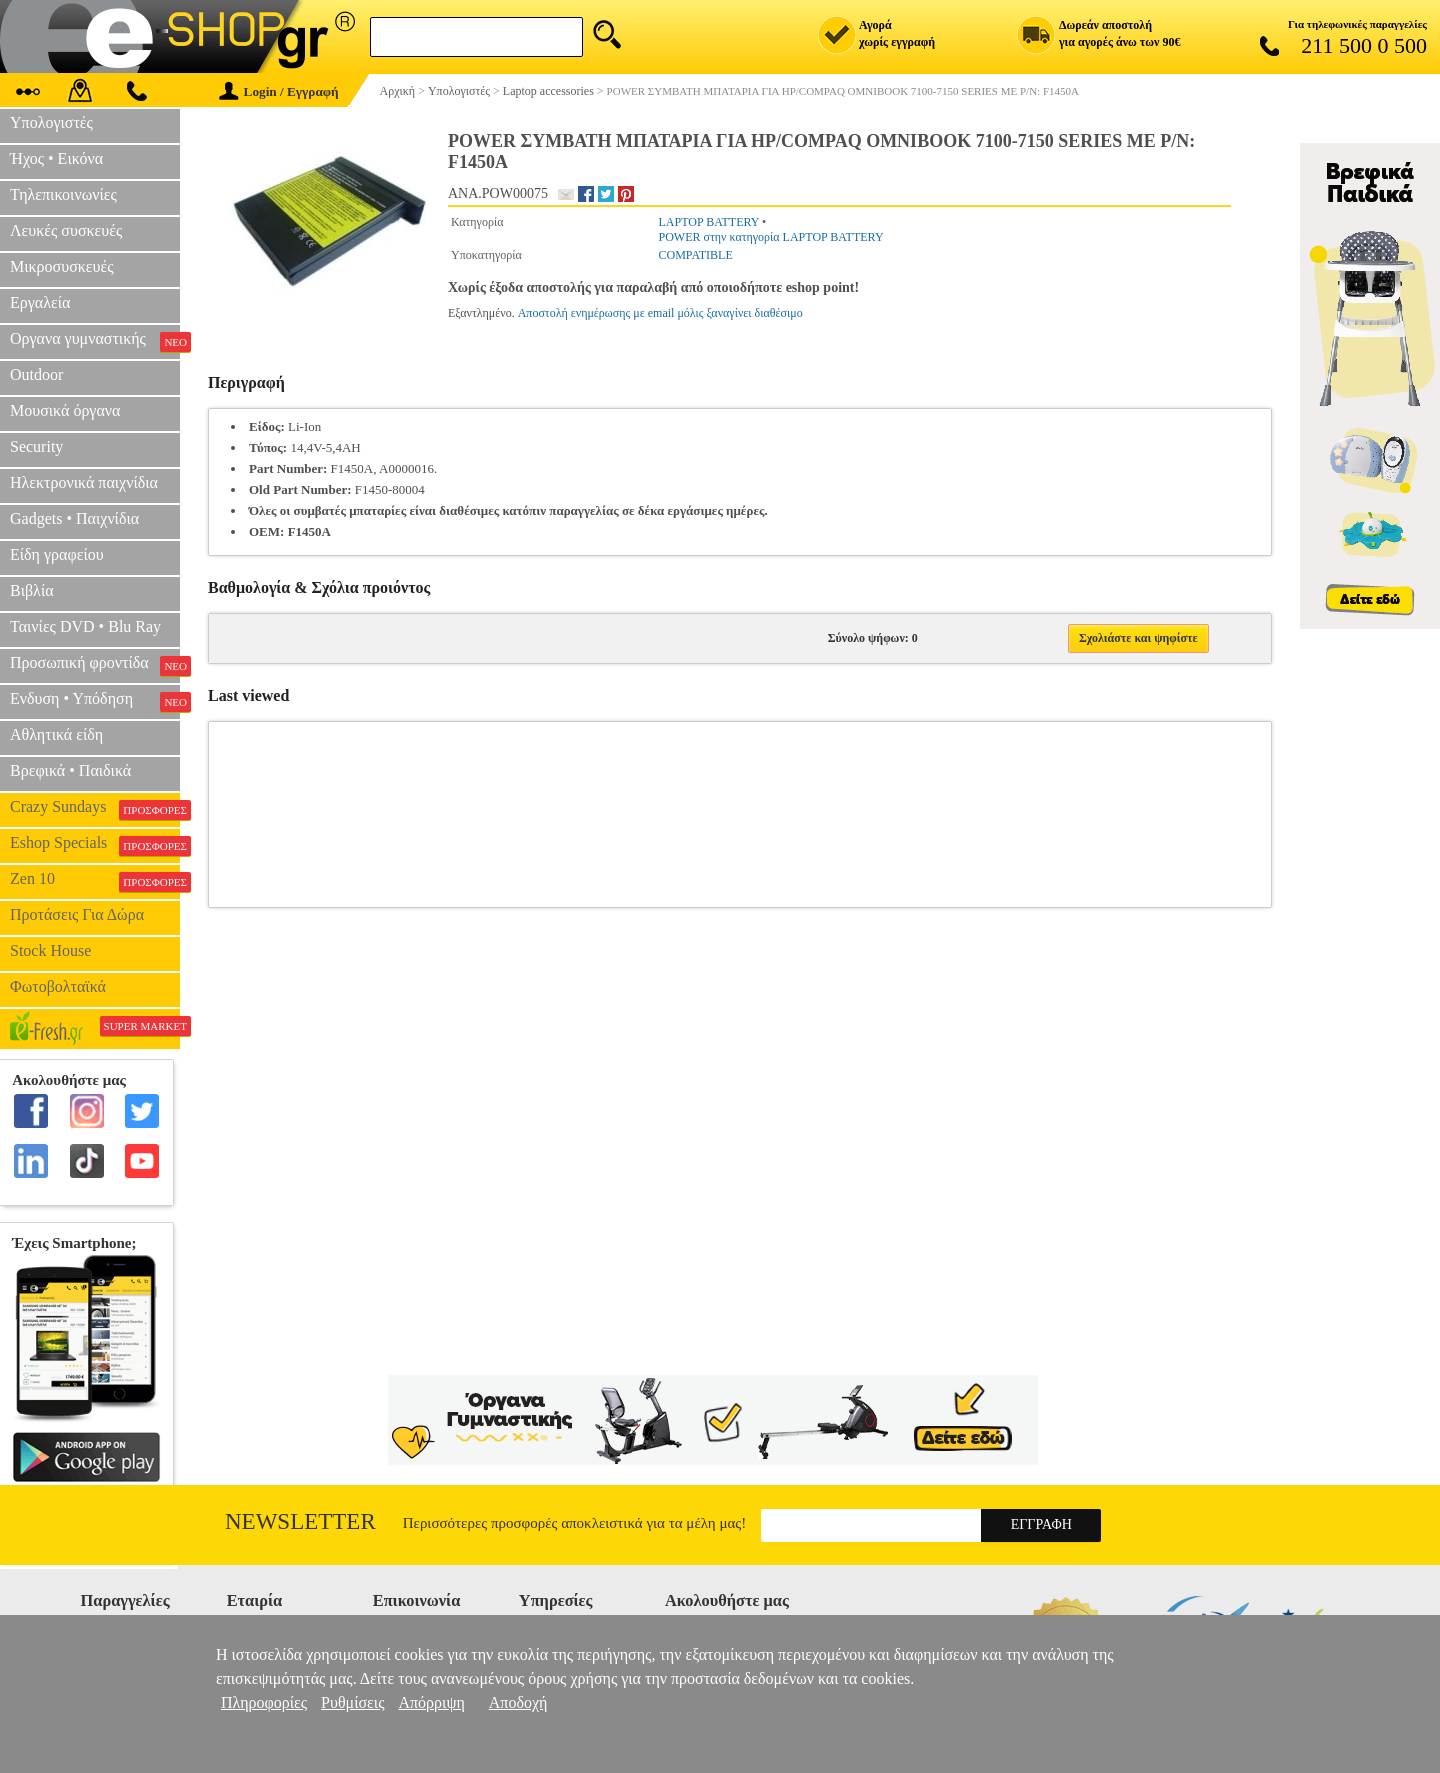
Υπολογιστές (51, 122)
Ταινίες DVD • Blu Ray (85, 626)
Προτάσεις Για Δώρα (77, 914)
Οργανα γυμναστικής (95, 341)
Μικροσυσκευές (62, 266)
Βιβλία (32, 590)
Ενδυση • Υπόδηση (95, 701)
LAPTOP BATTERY (708, 222)
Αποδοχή (518, 1702)
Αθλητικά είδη (56, 734)
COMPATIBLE (695, 255)
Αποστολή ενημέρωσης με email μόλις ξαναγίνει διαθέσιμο (660, 313)
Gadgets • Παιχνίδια (74, 518)
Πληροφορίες (264, 1702)
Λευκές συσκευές (66, 230)
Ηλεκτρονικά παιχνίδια (84, 482)
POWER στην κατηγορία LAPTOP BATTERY (770, 237)
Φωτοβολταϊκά (58, 986)
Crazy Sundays (95, 809)
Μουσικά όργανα (65, 410)
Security (36, 446)
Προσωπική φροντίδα (95, 665)
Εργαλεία (40, 302)
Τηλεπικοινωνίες (63, 194)
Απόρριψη (431, 1702)
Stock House (50, 950)
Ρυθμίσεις (352, 1702)
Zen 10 (95, 881)
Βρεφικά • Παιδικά (70, 770)
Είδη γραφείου (57, 554)
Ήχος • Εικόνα (56, 158)
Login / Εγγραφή (279, 91)
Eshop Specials (95, 845)
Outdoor (36, 374)
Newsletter (300, 1521)
